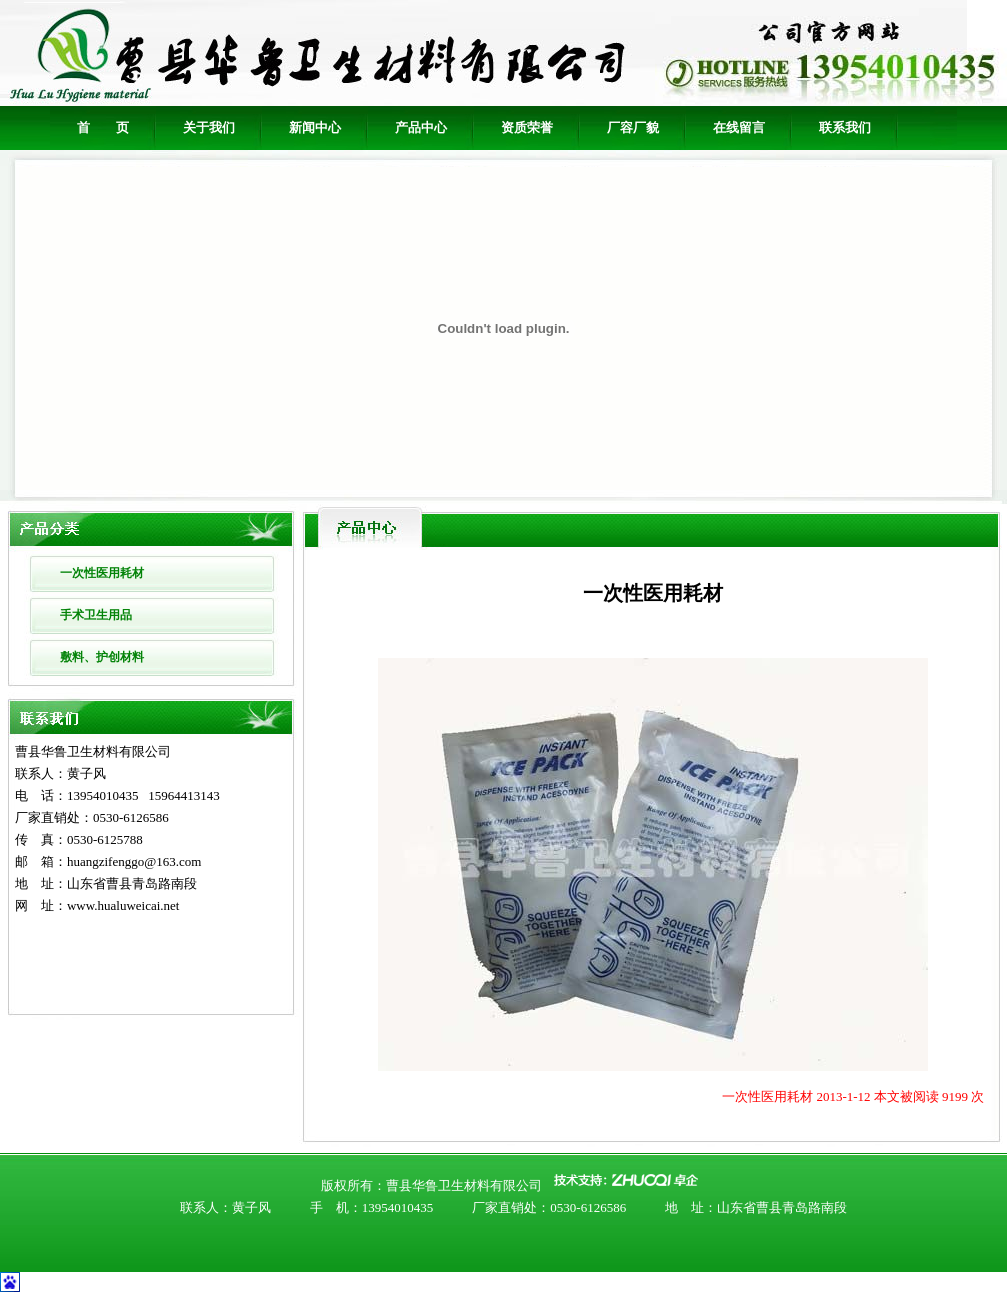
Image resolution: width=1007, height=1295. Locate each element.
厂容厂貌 (633, 127)
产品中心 (421, 127)
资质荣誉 (527, 127)
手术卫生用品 (96, 615)
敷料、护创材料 (102, 657)
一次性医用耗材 (102, 573)
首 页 (103, 127)
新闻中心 (315, 127)
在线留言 (739, 127)
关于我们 (209, 127)
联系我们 (845, 127)
